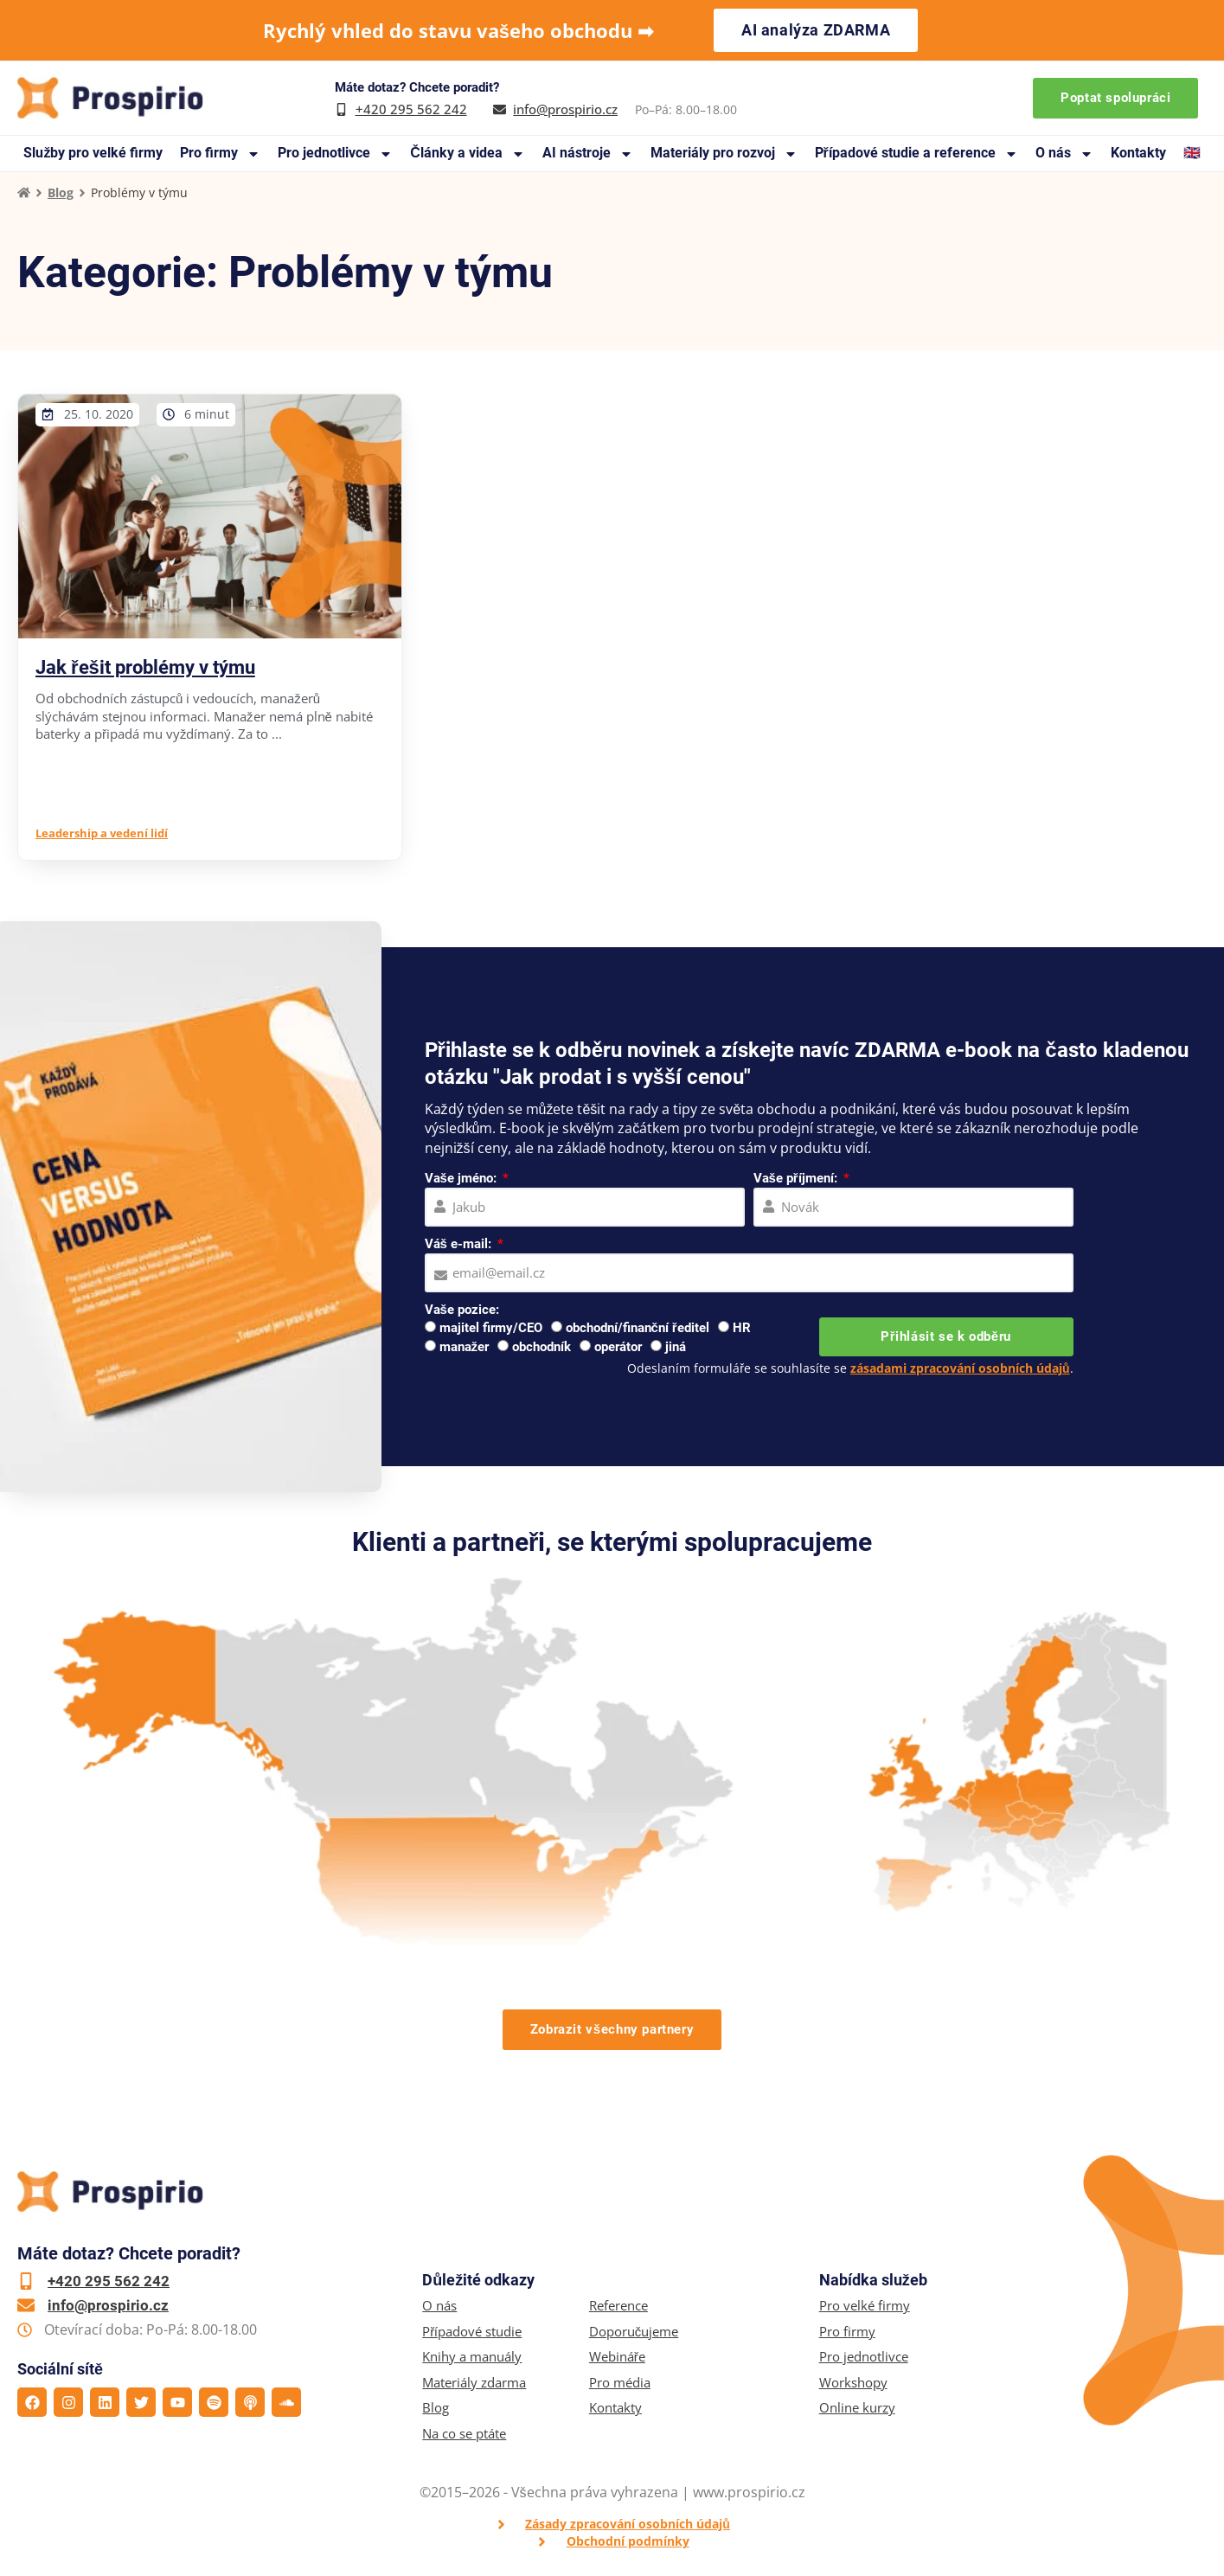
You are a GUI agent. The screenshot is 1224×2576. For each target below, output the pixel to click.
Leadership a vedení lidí (101, 833)
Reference (618, 2305)
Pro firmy (220, 153)
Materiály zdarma (474, 2382)
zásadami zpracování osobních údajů (960, 1368)
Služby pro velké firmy (93, 152)
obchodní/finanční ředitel (637, 1328)
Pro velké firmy (864, 2305)
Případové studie (472, 2331)
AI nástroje (587, 153)
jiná (675, 1347)
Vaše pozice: (462, 1309)
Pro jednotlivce (335, 153)
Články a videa (467, 153)
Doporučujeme (634, 2331)
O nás (1064, 153)
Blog (61, 192)
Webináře (617, 2357)
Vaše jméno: (462, 1178)
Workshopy (853, 2382)
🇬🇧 (1192, 152)
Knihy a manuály (472, 2357)
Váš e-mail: (460, 1244)
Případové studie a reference (916, 153)
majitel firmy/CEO (490, 1328)
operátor (618, 1347)
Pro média (619, 2382)
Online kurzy (857, 2408)
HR (742, 1328)
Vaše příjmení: (797, 1178)
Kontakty (1138, 152)
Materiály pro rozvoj (724, 153)
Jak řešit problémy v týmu (145, 667)
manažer (464, 1347)
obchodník (541, 1347)
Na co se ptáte (464, 2433)
